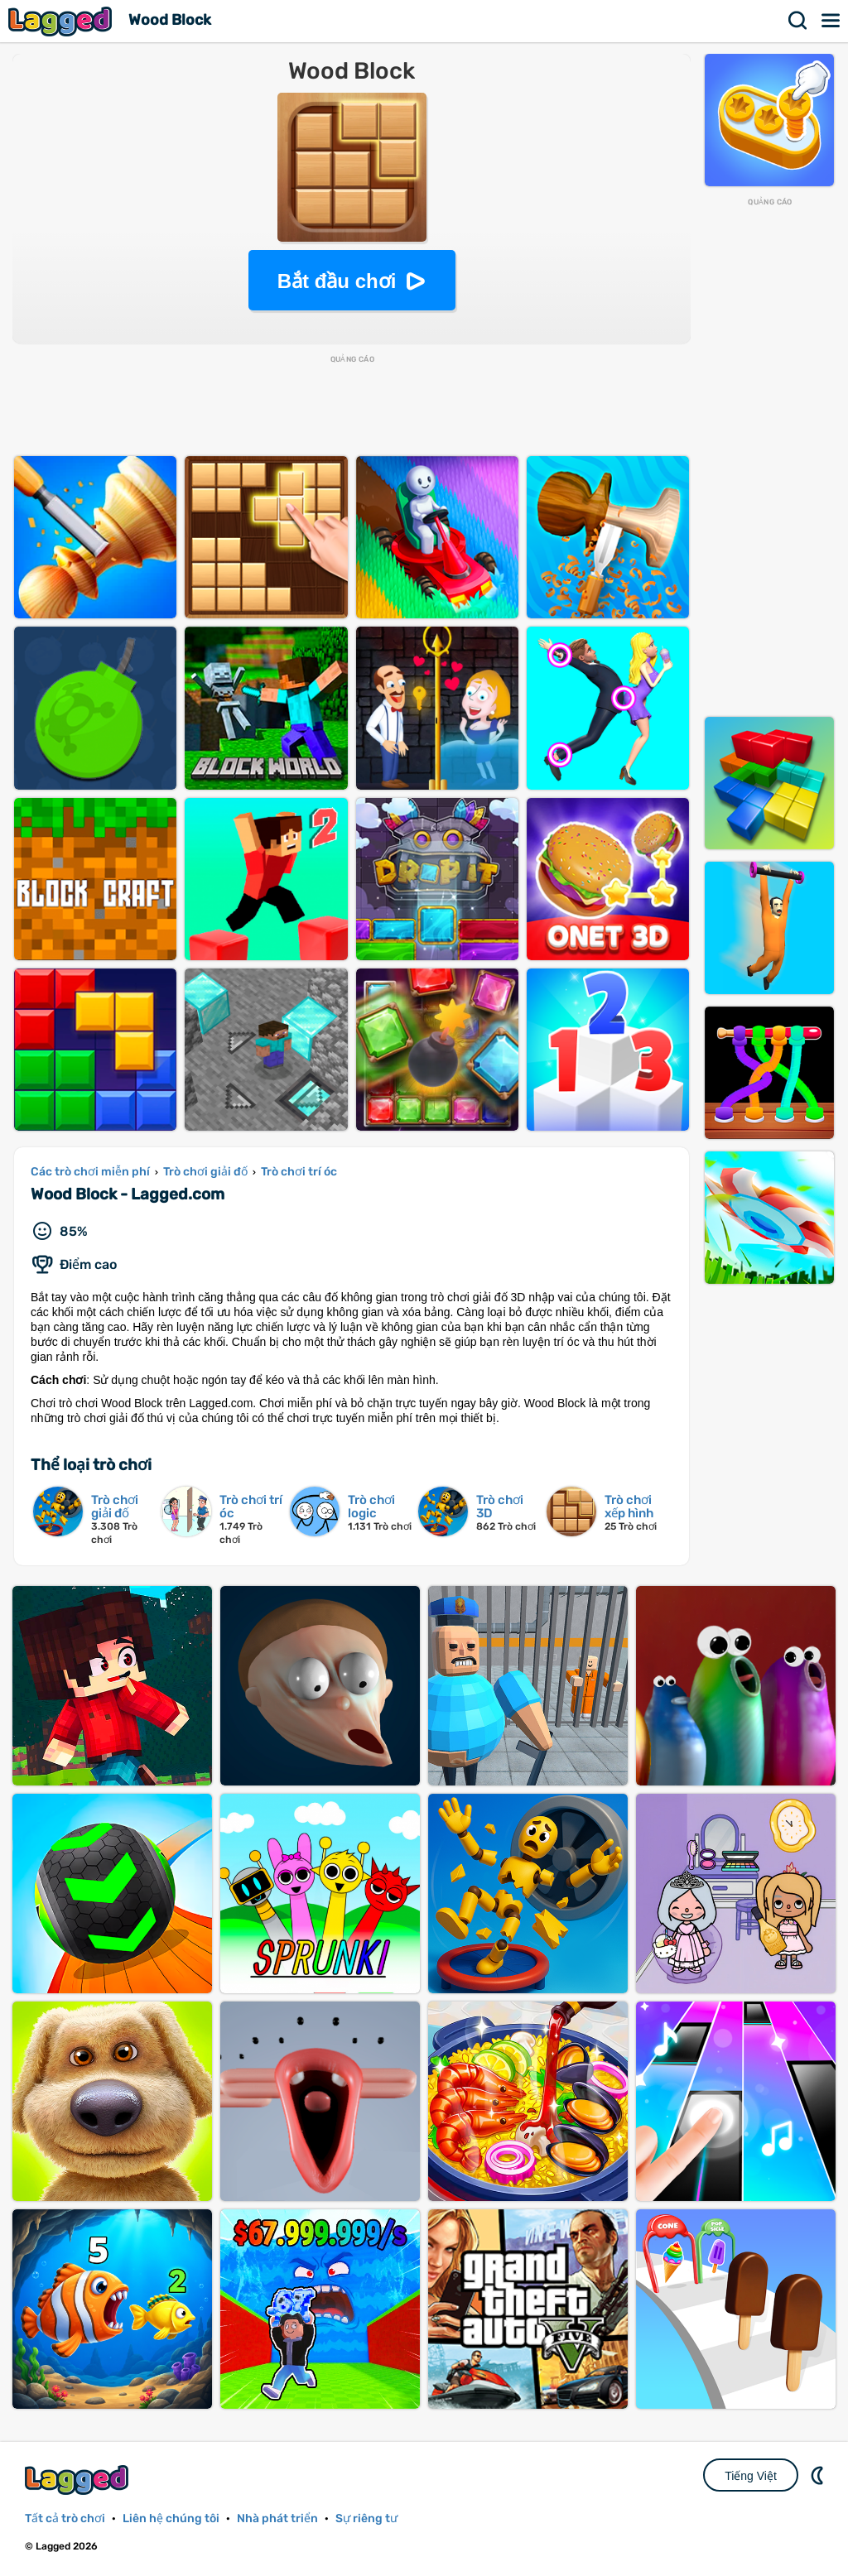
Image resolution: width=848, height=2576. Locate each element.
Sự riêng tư (366, 2518)
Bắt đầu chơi (337, 281)
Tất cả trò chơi (65, 2518)
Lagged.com (78, 2479)
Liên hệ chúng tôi (171, 2518)
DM (819, 2475)
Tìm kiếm (798, 20)
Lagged (62, 21)
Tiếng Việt (751, 2475)
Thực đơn (831, 20)
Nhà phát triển (277, 2518)
